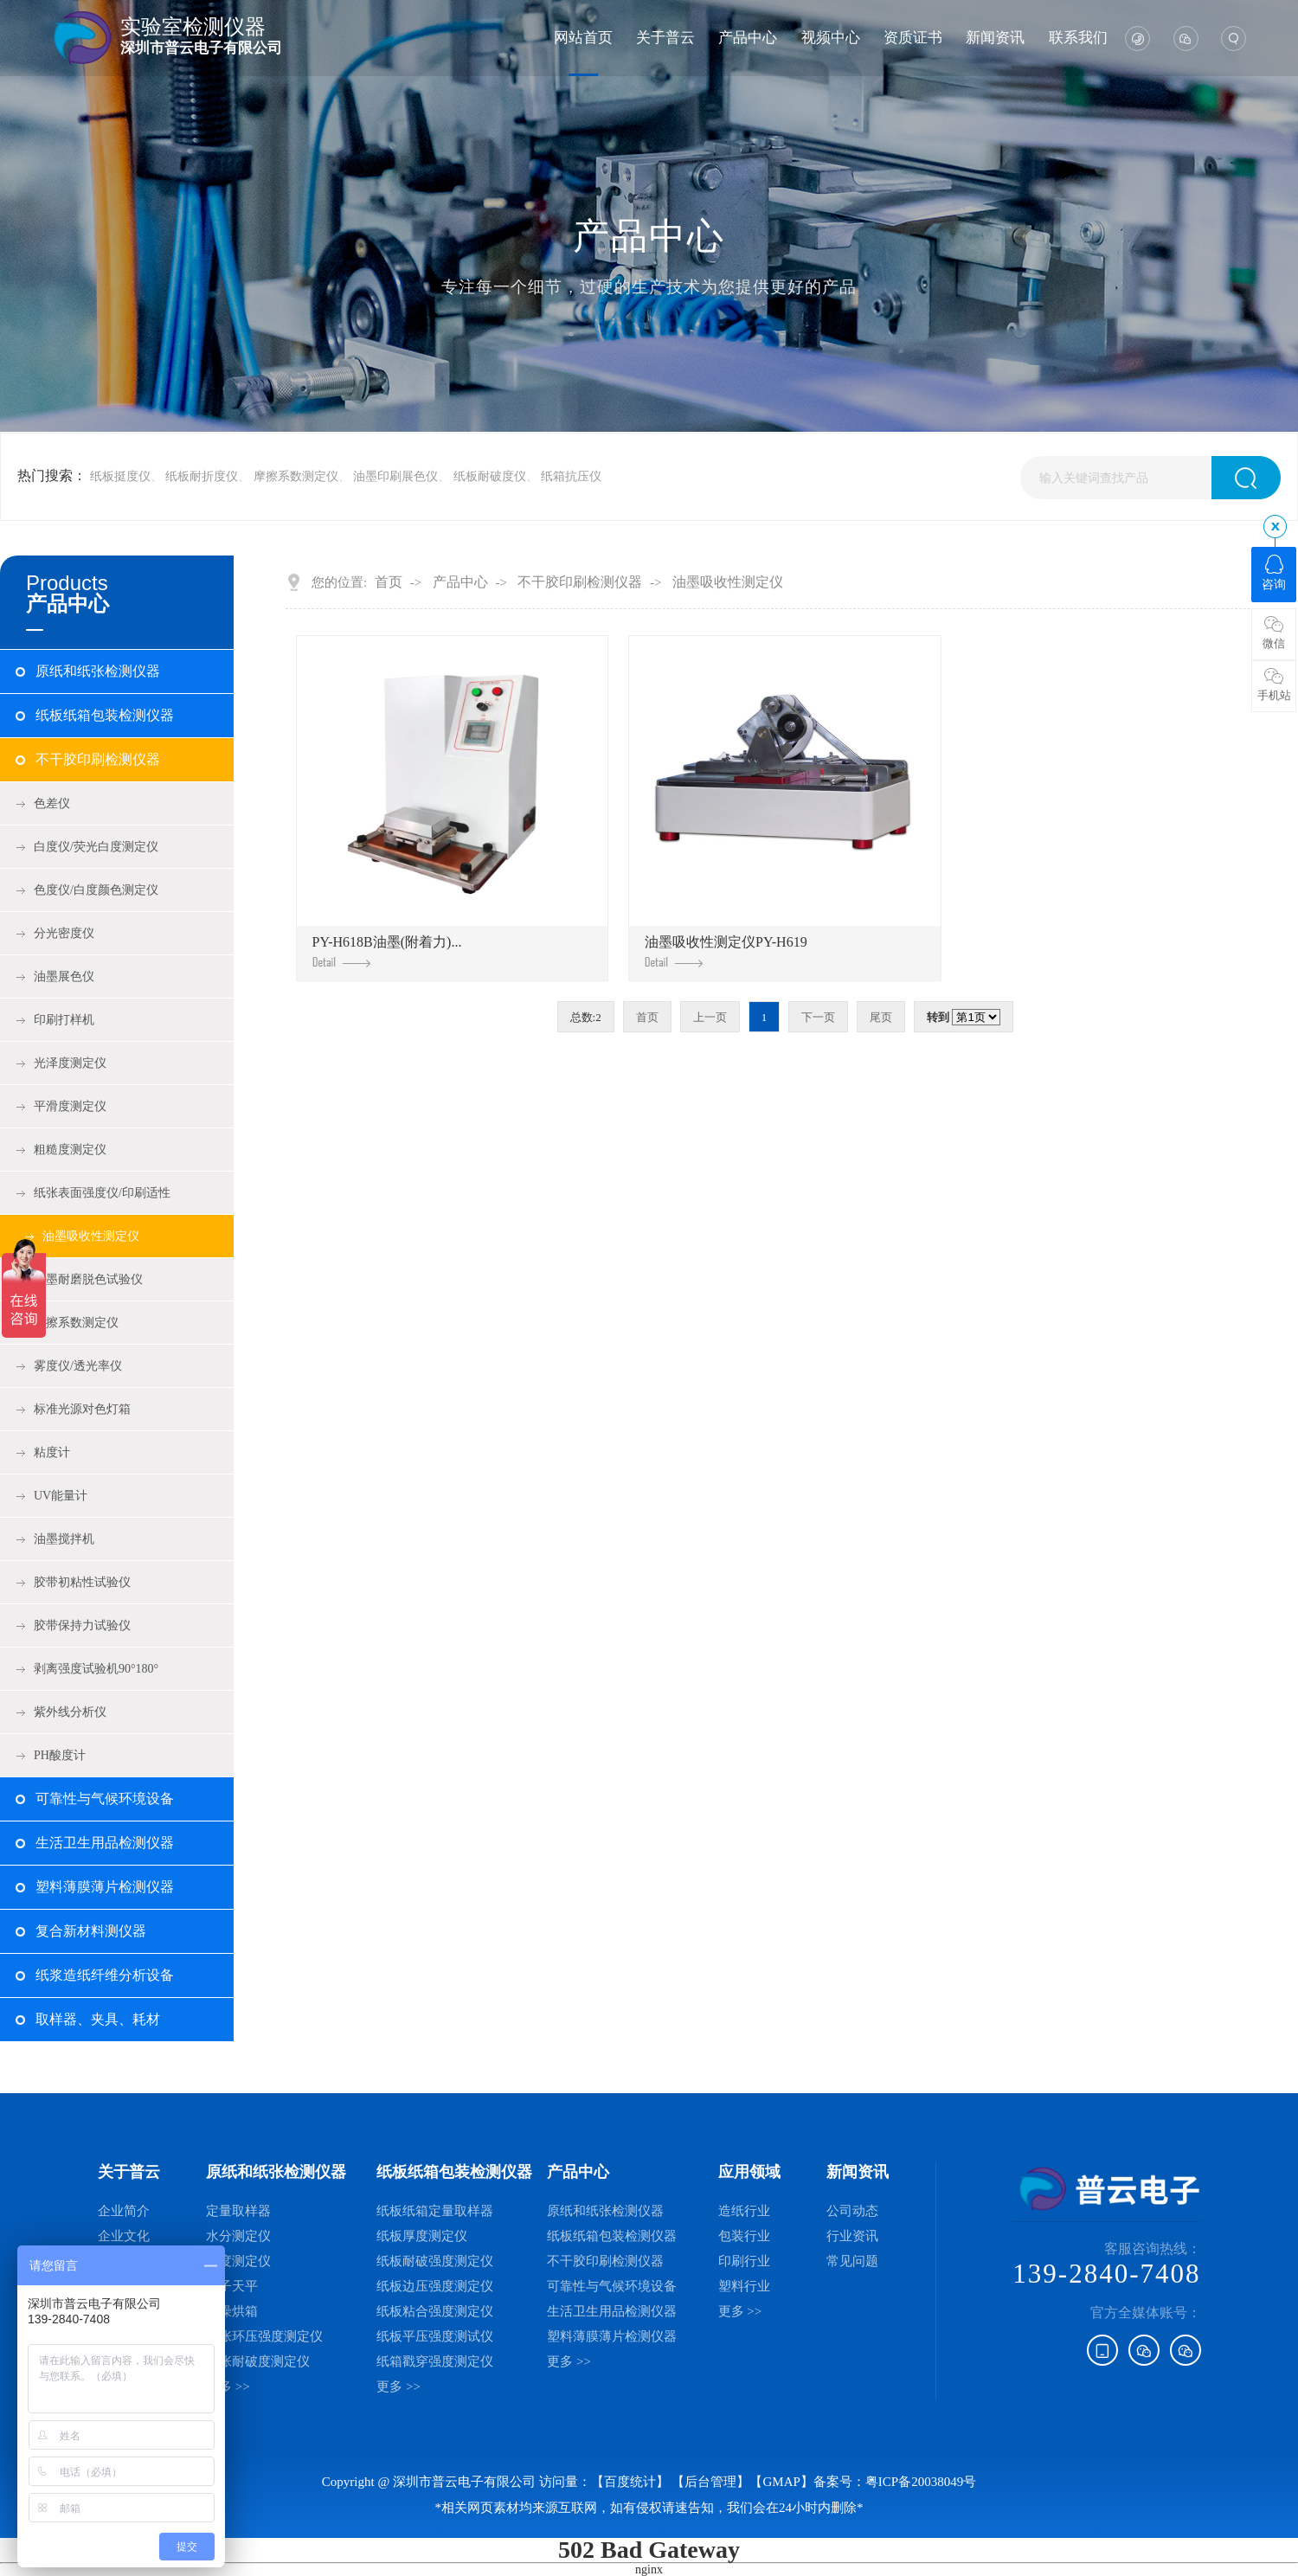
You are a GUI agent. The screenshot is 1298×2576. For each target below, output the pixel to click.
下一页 (818, 1017)
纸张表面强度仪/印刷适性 (102, 1192)
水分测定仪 (238, 2236)
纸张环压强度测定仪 (264, 2336)
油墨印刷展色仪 (395, 476)
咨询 (1274, 573)
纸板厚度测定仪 (421, 2236)
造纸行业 (744, 2211)
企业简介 (124, 2211)
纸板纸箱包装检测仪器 (104, 715)
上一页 (710, 1017)
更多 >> (228, 2386)
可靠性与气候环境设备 (104, 1798)
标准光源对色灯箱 (82, 1409)
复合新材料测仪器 (90, 1931)
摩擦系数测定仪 (296, 476)
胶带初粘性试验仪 (82, 1582)
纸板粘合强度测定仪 (434, 2311)
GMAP (781, 2482)
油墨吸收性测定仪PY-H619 (726, 951)
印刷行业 (744, 2261)
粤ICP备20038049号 (920, 2482)
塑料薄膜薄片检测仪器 (104, 1886)
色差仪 (52, 803)
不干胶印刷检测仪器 (97, 759)
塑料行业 (744, 2286)
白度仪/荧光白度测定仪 (96, 846)
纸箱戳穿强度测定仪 (434, 2361)
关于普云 (665, 37)
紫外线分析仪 (70, 1712)
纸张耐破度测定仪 (258, 2361)
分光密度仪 (64, 933)
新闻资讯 (995, 37)
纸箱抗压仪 (571, 476)
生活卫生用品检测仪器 (104, 1842)
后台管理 (710, 2482)
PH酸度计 (60, 1755)
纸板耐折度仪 (201, 476)
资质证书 (913, 37)
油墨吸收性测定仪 (90, 1236)
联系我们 (1078, 37)
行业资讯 (852, 2236)
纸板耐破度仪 (489, 476)
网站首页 (583, 37)
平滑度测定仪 (70, 1106)
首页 (388, 582)
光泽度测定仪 (70, 1063)
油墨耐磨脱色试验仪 (88, 1279)
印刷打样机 (64, 1019)
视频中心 (830, 37)
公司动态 (852, 2211)
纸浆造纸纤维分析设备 (104, 1975)
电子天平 (232, 2286)
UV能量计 (60, 1495)
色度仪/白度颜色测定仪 (96, 889)
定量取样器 (238, 2211)
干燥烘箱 (232, 2311)
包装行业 (744, 2236)
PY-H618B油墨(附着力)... (387, 951)
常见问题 (852, 2261)
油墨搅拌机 (64, 1538)
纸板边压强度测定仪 (434, 2286)
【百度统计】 (630, 2482)
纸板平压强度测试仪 (434, 2336)
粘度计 (52, 1452)
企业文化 (124, 2236)
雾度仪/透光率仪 (78, 1365)
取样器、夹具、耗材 (97, 2019)
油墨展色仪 (64, 976)
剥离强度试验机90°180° (96, 1668)
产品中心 (747, 37)
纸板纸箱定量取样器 (434, 2211)
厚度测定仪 (238, 2261)
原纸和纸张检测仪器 (97, 671)
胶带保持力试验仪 (82, 1625)
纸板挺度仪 (120, 476)
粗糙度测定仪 (70, 1149)
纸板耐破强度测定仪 (434, 2261)
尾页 (881, 1017)
